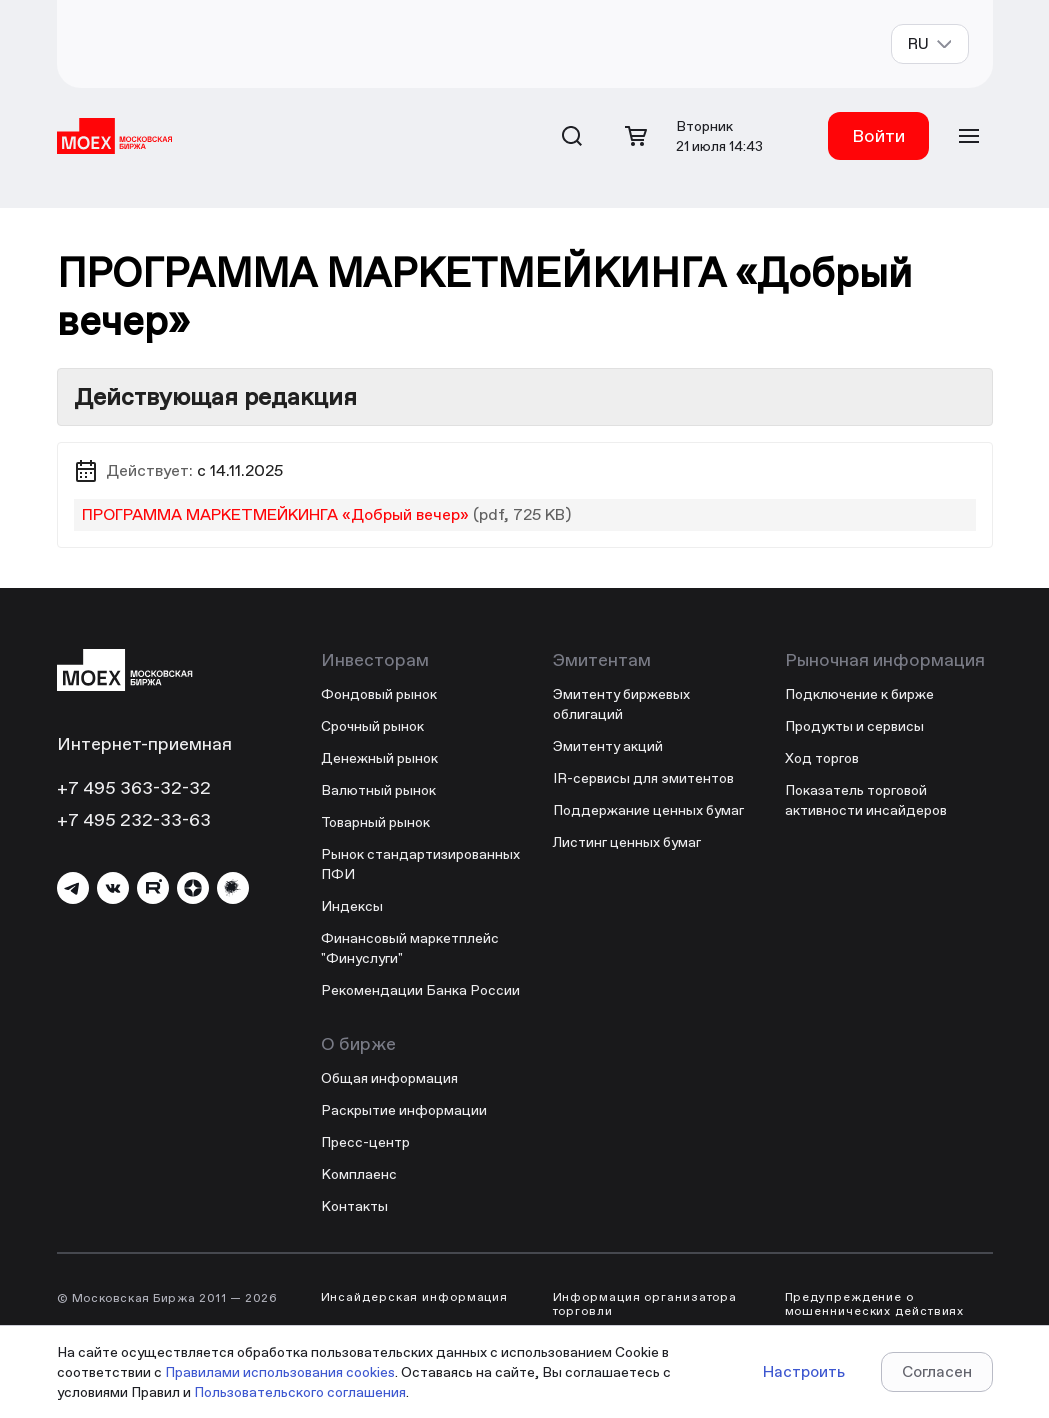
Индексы (352, 906)
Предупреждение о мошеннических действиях (875, 1304)
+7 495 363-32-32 (134, 787)
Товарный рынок (375, 822)
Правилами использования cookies (280, 1372)
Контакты (354, 1206)
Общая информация (389, 1078)
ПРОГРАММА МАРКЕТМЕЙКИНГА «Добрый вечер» (275, 514)
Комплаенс (359, 1174)
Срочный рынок (372, 726)
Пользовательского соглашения (300, 1392)
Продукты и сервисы (854, 726)
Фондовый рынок (379, 694)
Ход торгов (822, 758)
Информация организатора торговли (645, 1304)
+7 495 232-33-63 (134, 819)
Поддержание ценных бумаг (648, 810)
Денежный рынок (379, 758)
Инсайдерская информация (415, 1297)
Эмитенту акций (608, 746)
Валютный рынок (378, 790)
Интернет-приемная (144, 743)
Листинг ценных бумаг (627, 842)
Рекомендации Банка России (420, 990)
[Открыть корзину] (636, 136)
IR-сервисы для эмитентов (643, 778)
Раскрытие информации (404, 1110)
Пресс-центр (365, 1142)
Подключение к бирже (859, 694)
